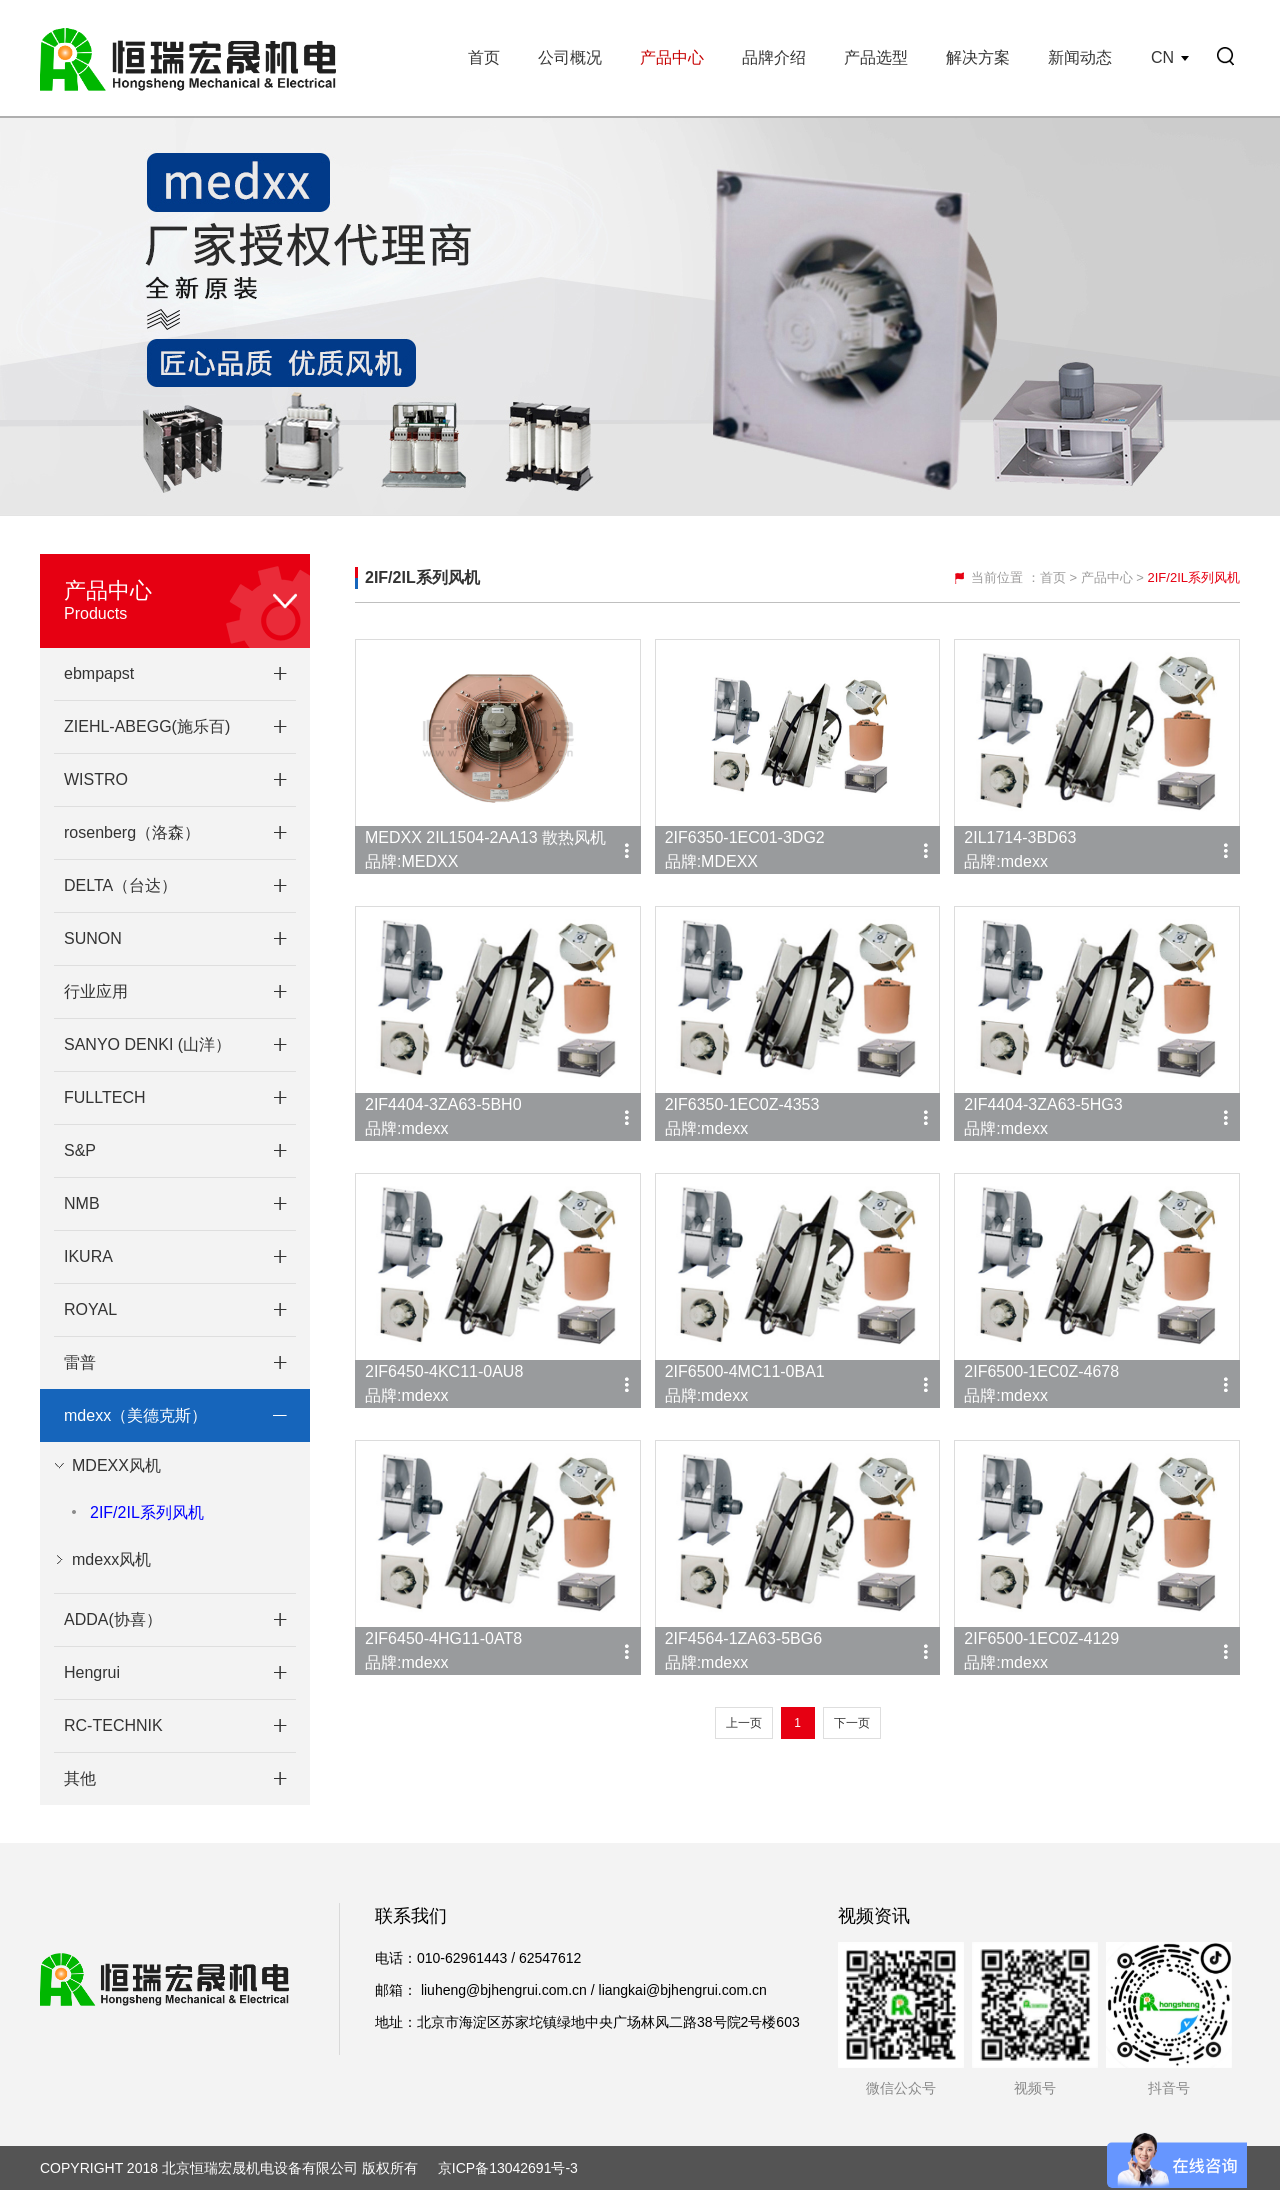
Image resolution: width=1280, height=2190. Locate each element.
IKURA (88, 1256)
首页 (484, 57)
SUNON (93, 938)
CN (1162, 57)
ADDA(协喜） (113, 1619)
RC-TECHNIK (113, 1725)
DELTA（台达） (120, 885)
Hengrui (92, 1672)
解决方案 (978, 57)
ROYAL (90, 1309)
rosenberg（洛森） (132, 832)
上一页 (744, 1723)
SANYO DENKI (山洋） (147, 1044)
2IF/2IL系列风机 (147, 1512)
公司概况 (570, 57)
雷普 (80, 1362)
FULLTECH (105, 1097)
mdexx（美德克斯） (135, 1415)
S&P (80, 1150)
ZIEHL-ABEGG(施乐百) (147, 726)
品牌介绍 (774, 57)
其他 (80, 1778)
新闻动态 (1080, 57)
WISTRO (96, 779)
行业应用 (96, 991)
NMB (82, 1203)
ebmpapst (99, 673)
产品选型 (876, 57)
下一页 (852, 1723)
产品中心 (672, 57)
